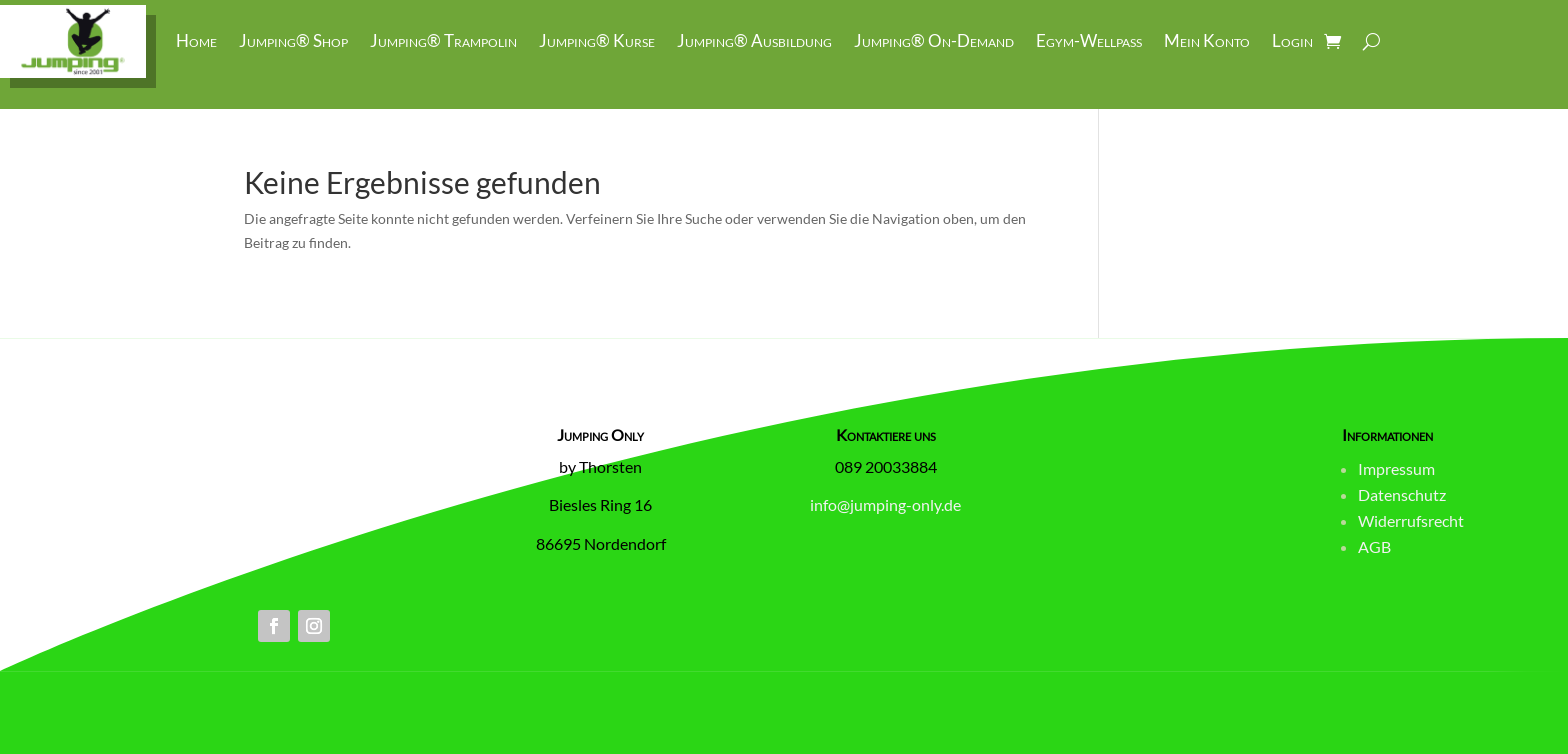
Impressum (1396, 468)
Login (1292, 40)
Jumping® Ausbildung (754, 40)
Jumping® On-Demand (934, 40)
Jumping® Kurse (597, 40)
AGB (1374, 546)
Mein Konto (1207, 40)
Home (196, 40)
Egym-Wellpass (1089, 40)
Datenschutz (1402, 494)
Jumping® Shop (293, 40)
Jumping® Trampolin (443, 40)
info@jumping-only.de (885, 504)
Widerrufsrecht (1411, 520)
